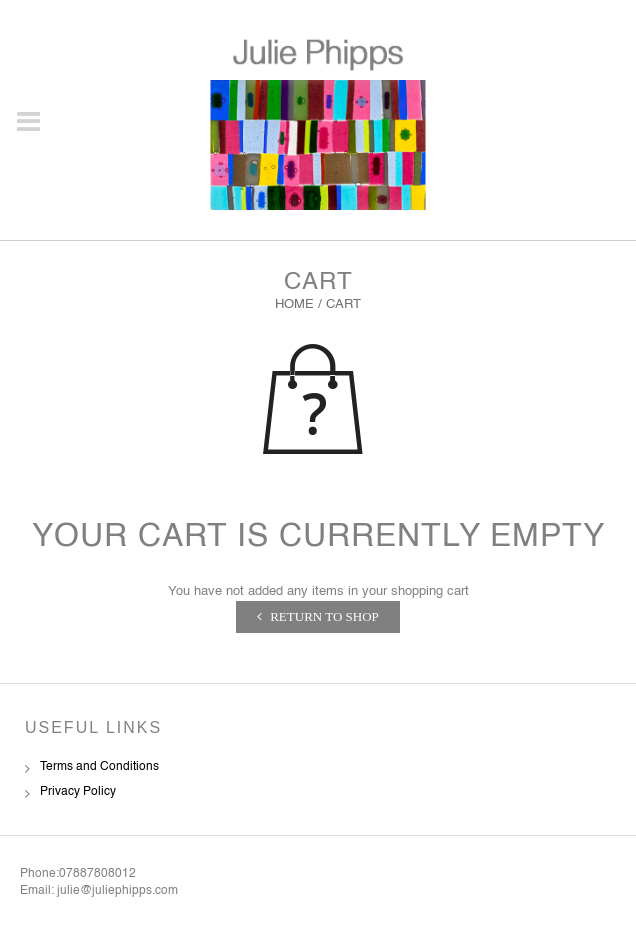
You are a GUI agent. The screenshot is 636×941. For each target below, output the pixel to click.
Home (294, 304)
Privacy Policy (78, 792)
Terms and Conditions (99, 767)
